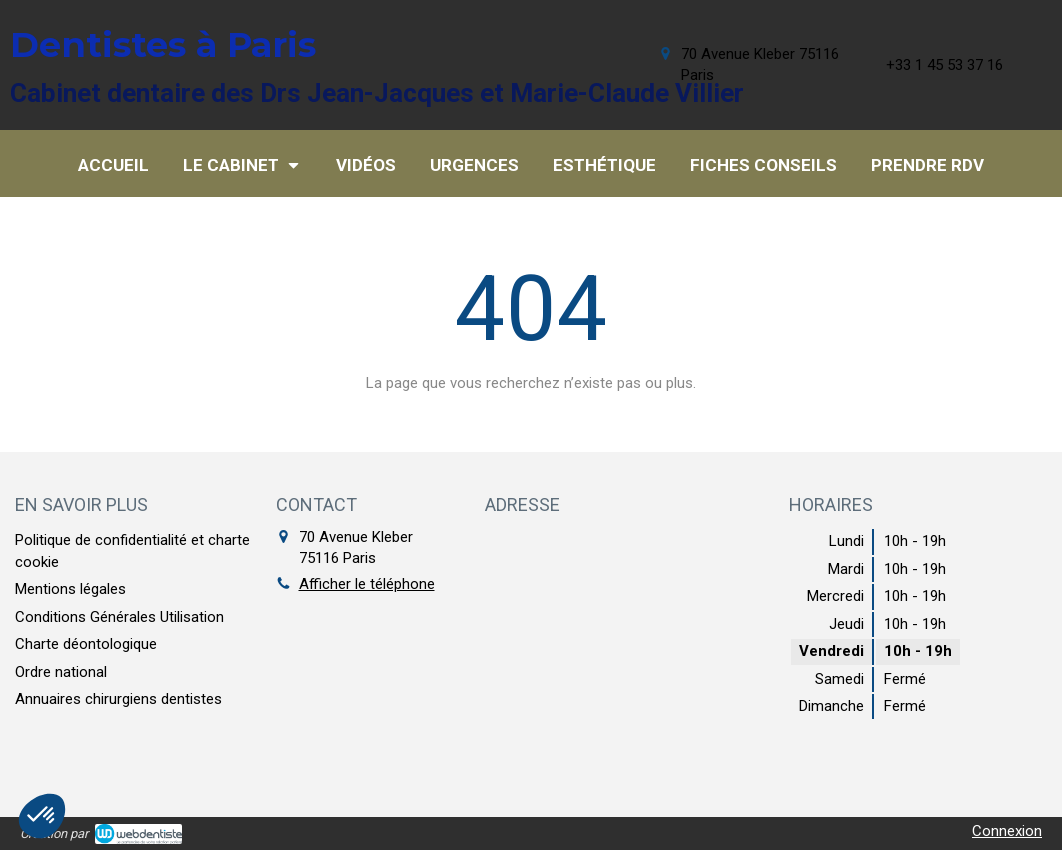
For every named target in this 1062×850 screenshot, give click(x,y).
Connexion (1007, 831)
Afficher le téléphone (367, 584)
